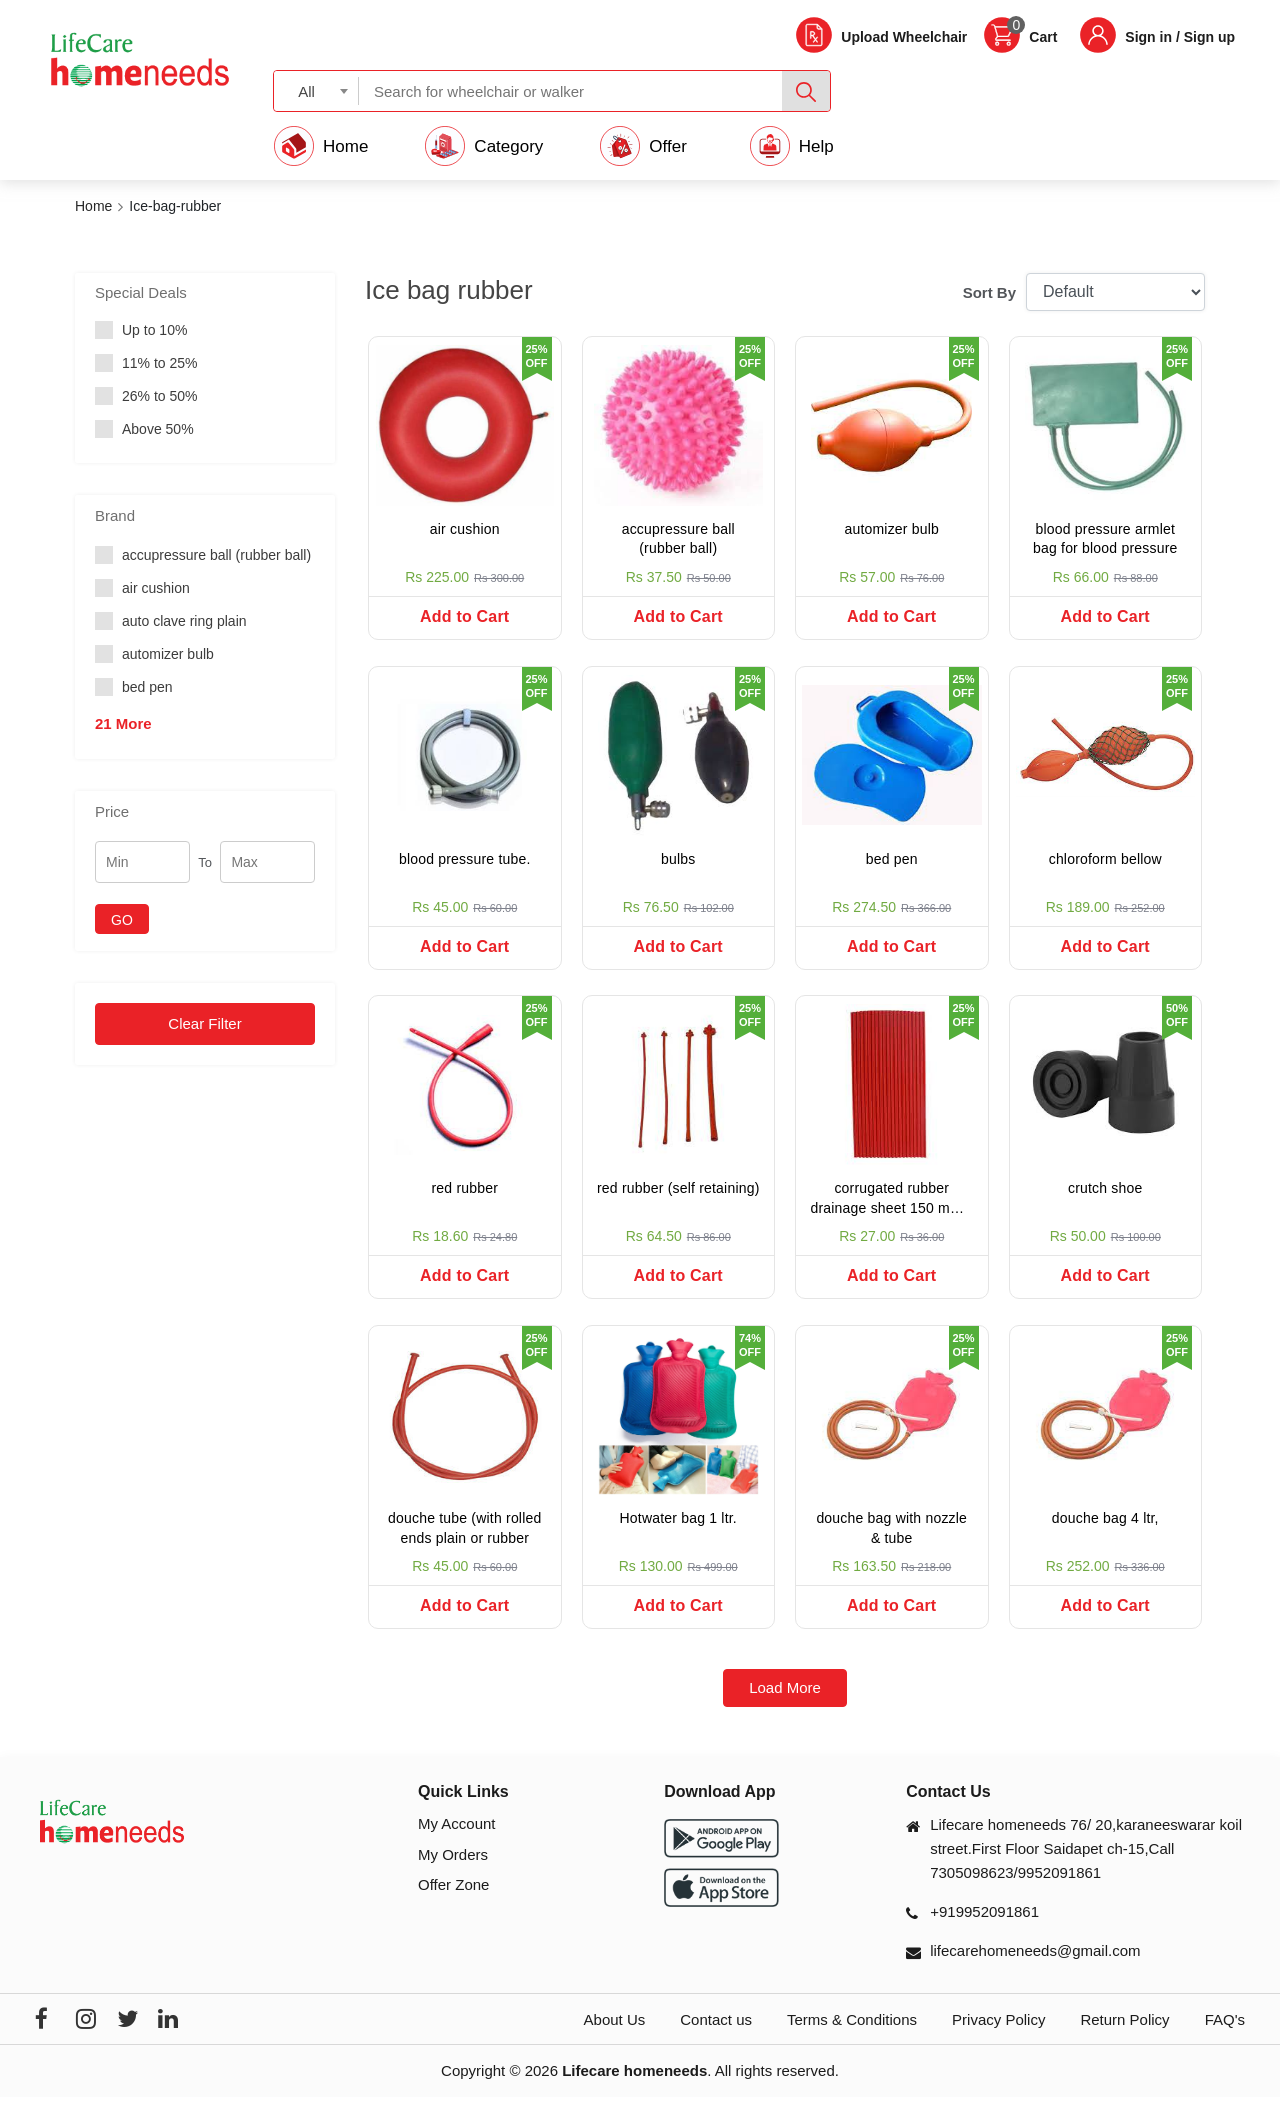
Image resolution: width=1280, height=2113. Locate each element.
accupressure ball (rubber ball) (678, 539)
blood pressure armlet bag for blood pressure (1105, 539)
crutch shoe (1105, 1197)
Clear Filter (204, 1023)
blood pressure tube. (465, 863)
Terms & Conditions (852, 2036)
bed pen (892, 863)
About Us (615, 2036)
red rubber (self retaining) (678, 1197)
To (205, 862)
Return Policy (1124, 2036)
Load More (785, 1704)
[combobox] (316, 90)
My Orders (453, 1870)
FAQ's (1225, 2036)
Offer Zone (453, 1901)
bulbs (678, 863)
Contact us (716, 2036)
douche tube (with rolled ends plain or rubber (464, 1541)
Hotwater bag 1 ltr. (678, 1531)
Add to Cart (464, 616)
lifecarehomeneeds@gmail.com (1035, 1967)
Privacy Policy (998, 2036)
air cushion (465, 529)
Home (93, 206)
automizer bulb (891, 529)
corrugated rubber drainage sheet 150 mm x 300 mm (891, 1209)
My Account (457, 1840)
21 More (123, 723)
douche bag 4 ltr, (1105, 1531)
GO (122, 920)
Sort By (989, 292)
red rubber (464, 1197)
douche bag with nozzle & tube (891, 1541)
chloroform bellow (1105, 863)
